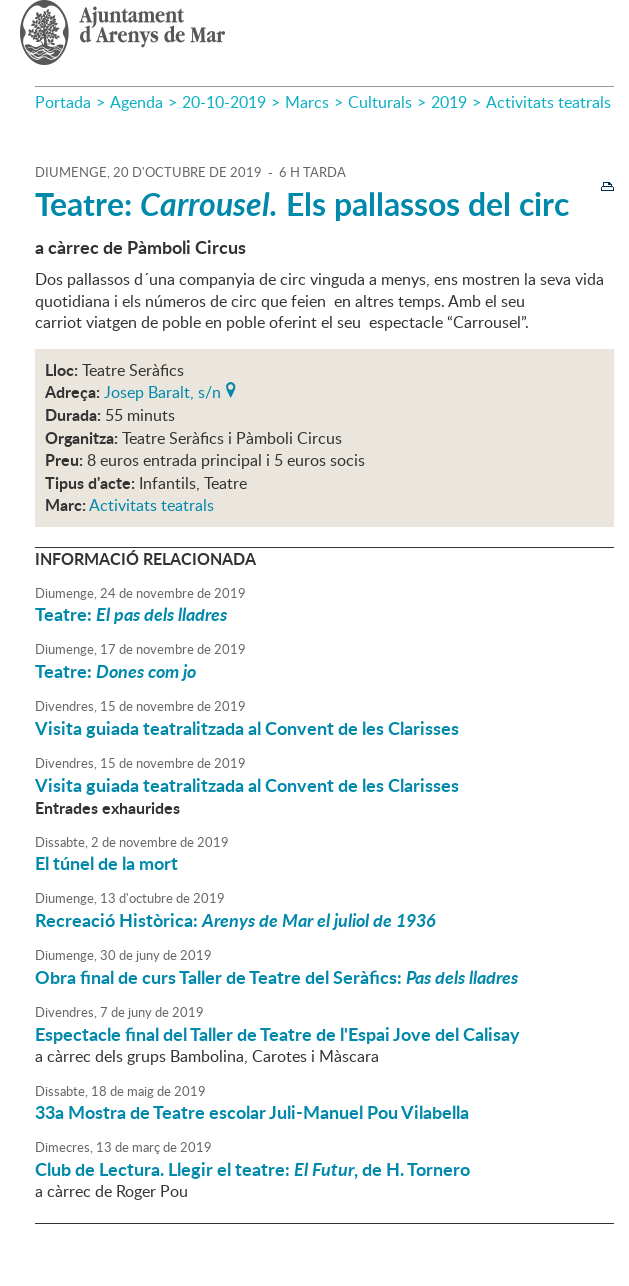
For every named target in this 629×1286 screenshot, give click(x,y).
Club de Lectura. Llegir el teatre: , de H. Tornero (252, 1169)
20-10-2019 (224, 102)
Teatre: (131, 614)
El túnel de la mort (106, 863)
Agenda (136, 102)
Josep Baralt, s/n (162, 390)
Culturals (380, 102)
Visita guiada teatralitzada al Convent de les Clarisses (247, 728)
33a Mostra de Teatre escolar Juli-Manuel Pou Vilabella (252, 1112)
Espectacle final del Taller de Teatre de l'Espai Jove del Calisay (277, 1034)
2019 (449, 102)
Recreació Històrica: (235, 920)
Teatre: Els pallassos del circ (302, 203)
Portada (63, 102)
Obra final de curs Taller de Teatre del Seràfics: (276, 977)
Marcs (307, 102)
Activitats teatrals (548, 102)
